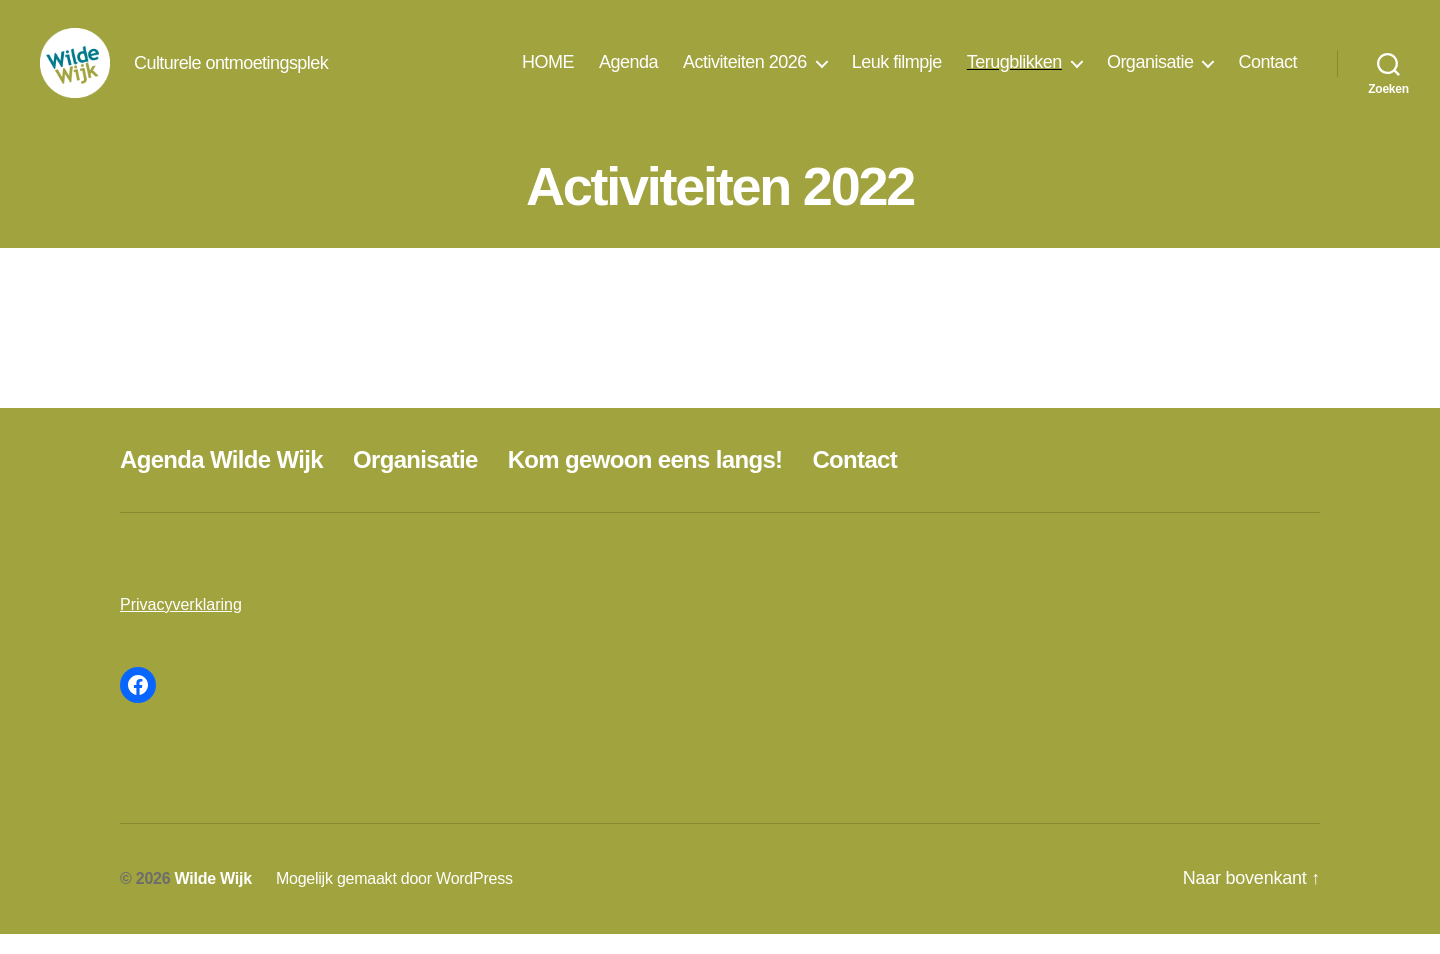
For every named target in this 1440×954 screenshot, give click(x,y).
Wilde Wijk (213, 898)
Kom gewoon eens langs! (645, 479)
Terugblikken (1014, 72)
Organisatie (1150, 72)
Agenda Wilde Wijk (221, 479)
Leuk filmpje (897, 72)
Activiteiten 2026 (745, 72)
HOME (548, 72)
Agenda (628, 72)
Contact (1267, 72)
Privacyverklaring (181, 624)
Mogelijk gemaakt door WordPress (394, 898)
